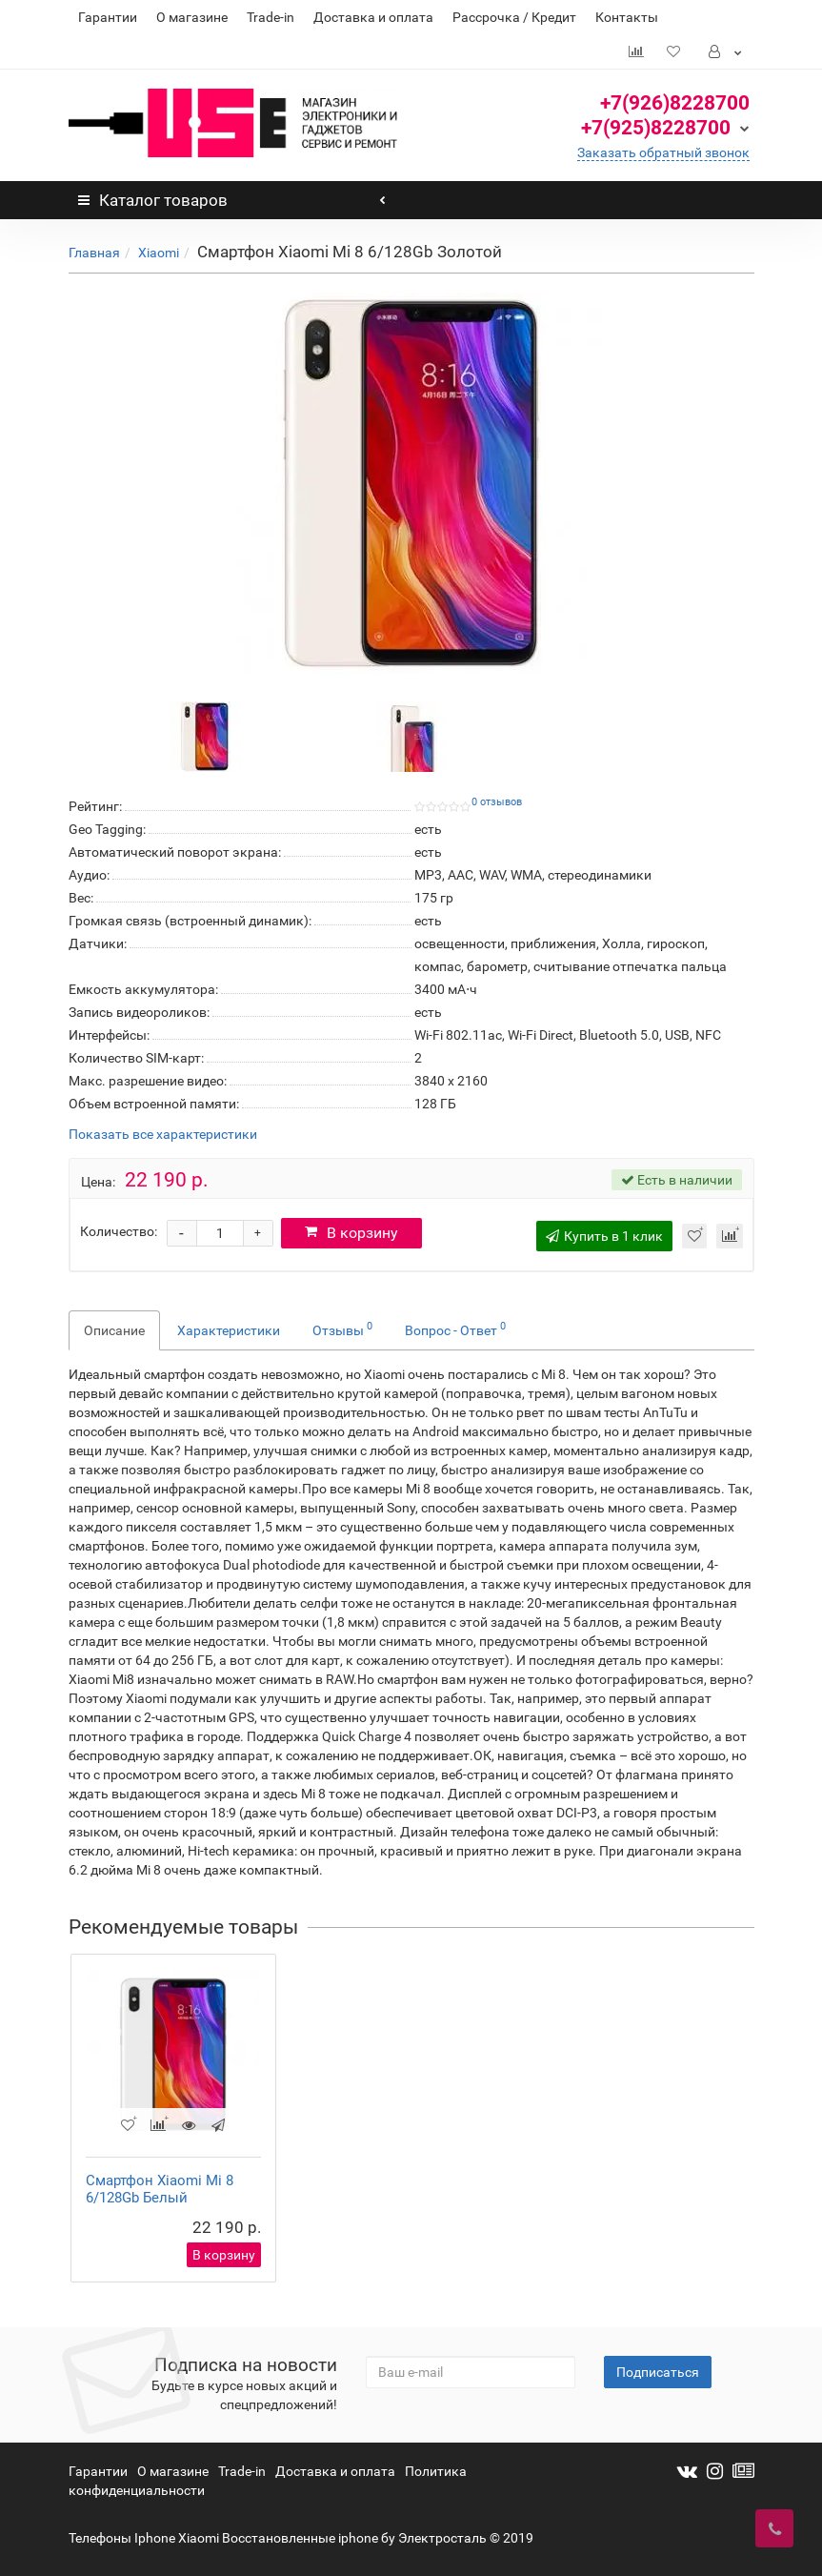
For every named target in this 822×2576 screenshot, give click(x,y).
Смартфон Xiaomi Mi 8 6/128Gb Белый (159, 2189)
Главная (94, 252)
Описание (114, 1330)
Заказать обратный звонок (663, 152)
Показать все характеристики (163, 1134)
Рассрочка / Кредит (514, 17)
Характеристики (228, 1330)
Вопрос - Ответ (455, 1328)
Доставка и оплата (373, 17)
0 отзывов (496, 802)
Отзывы (342, 1328)
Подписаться (657, 2372)
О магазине (192, 17)
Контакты (626, 17)
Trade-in (270, 17)
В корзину (353, 1233)
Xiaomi (158, 252)
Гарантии (107, 17)
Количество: (118, 1231)
